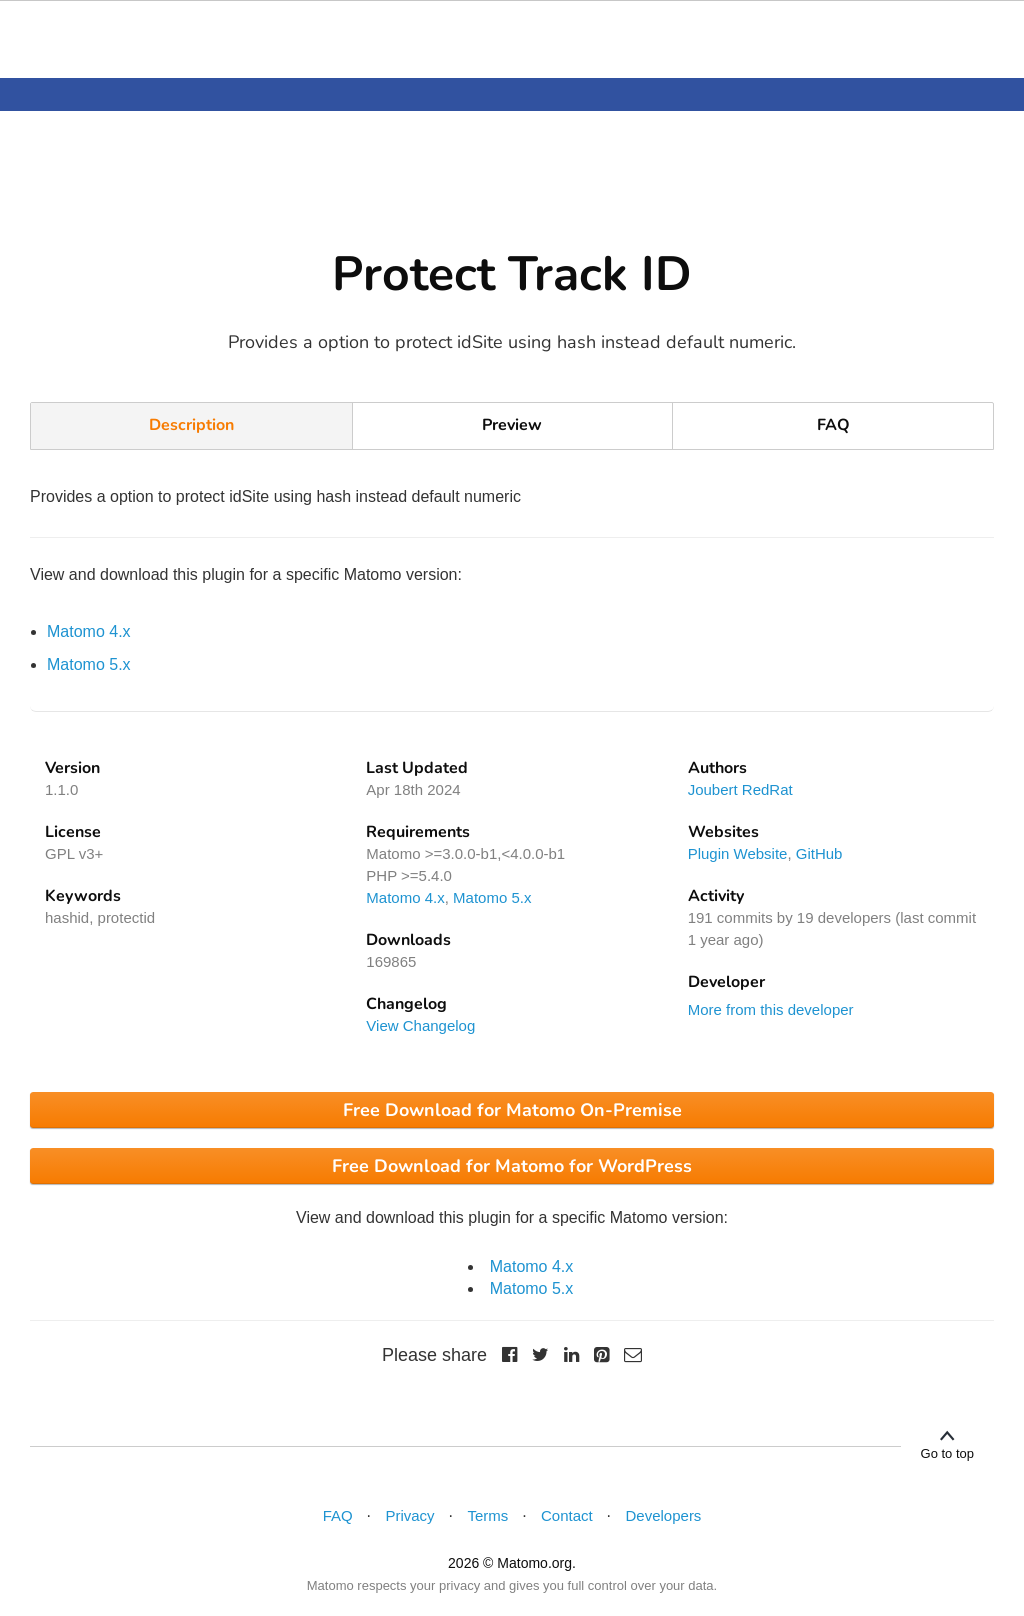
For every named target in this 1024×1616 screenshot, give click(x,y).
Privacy (409, 1515)
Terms (487, 1515)
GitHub (819, 853)
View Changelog (420, 1025)
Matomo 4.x (89, 631)
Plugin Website (738, 853)
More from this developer (771, 1009)
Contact (567, 1515)
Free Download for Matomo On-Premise (512, 1110)
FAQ (833, 425)
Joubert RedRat (740, 789)
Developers (664, 1515)
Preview (512, 425)
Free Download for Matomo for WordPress (512, 1166)
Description (191, 425)
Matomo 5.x (89, 664)
